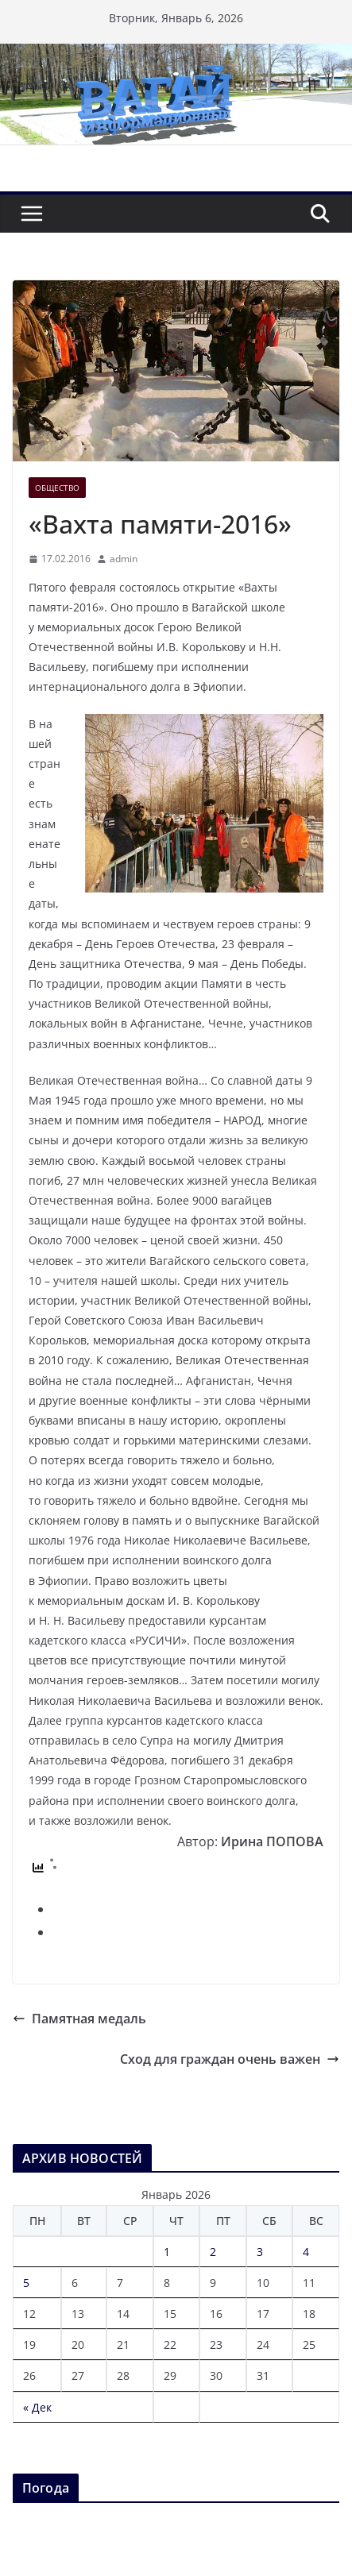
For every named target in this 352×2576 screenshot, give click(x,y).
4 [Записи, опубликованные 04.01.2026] (306, 2251)
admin (123, 558)
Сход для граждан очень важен (229, 2059)
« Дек (37, 2407)
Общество (57, 487)
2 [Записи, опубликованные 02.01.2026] (213, 2251)
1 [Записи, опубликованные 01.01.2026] (167, 2251)
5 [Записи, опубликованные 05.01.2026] (26, 2282)
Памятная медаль (79, 2018)
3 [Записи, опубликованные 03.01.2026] (260, 2251)
